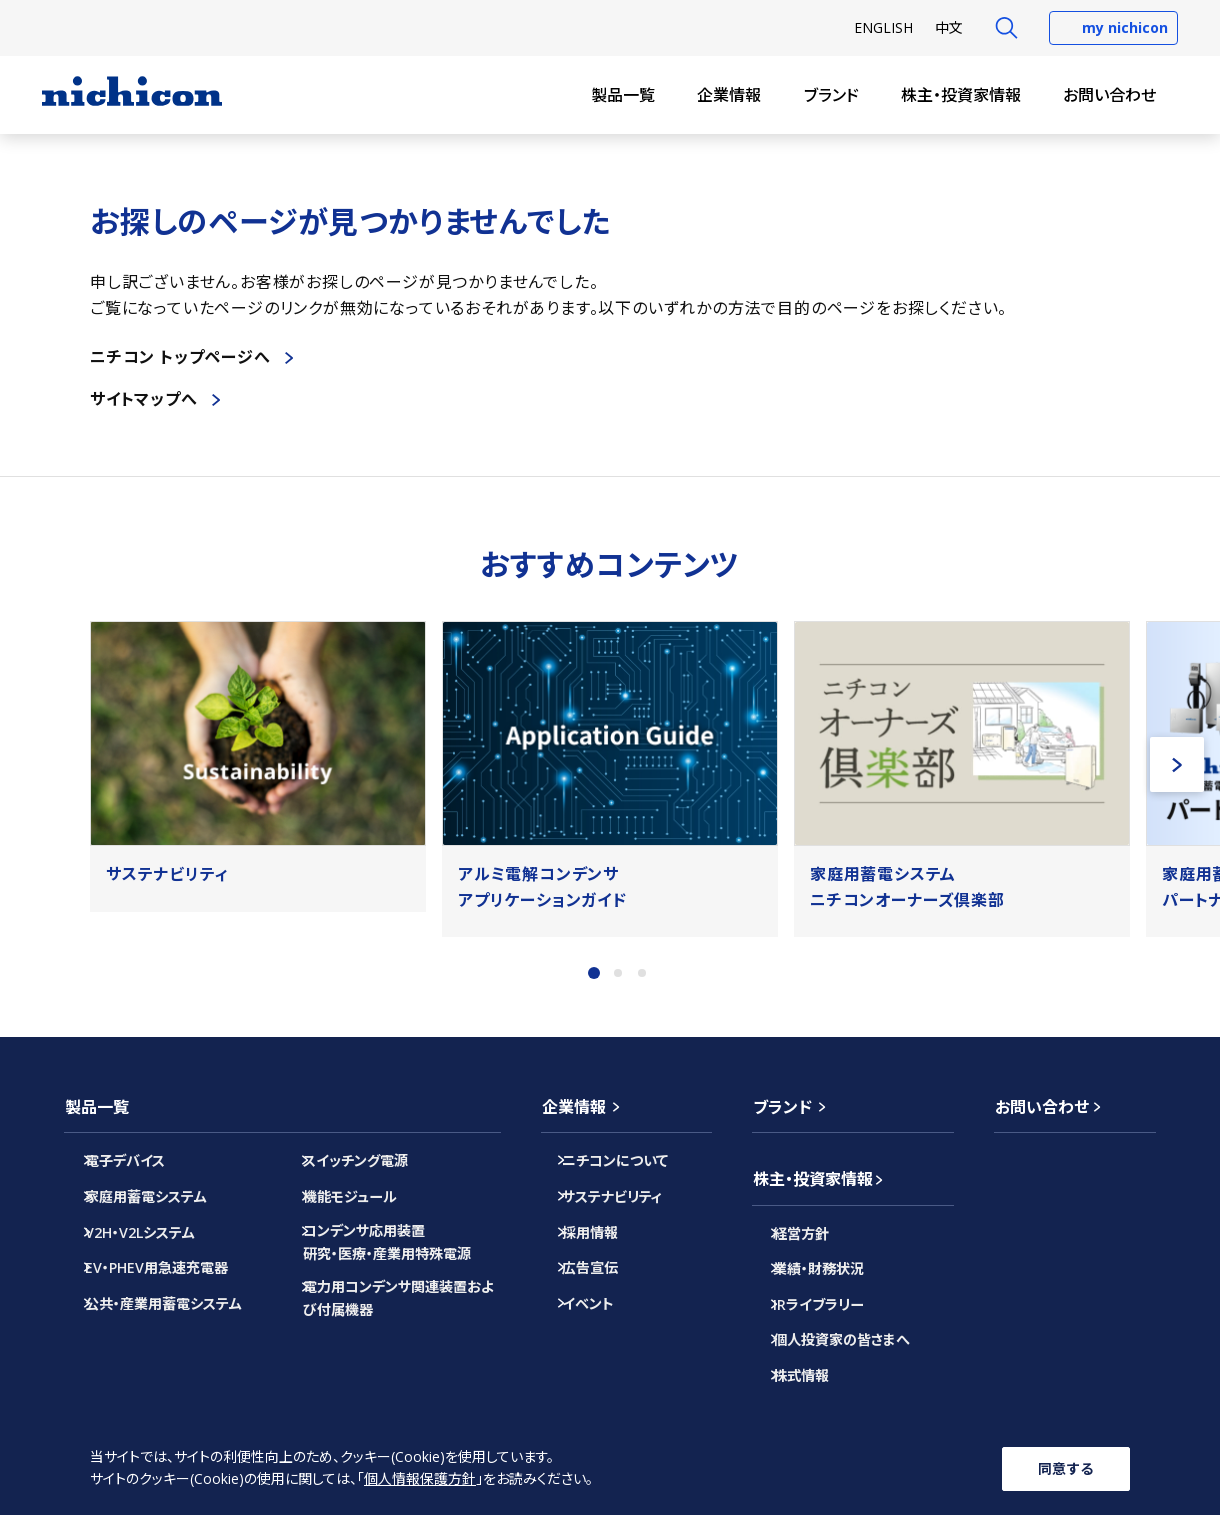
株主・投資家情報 (961, 95)
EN (883, 27)
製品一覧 (623, 95)
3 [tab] (642, 973)
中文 (949, 27)
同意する (1066, 1467)
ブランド (831, 95)
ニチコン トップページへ (180, 357)
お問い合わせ (1109, 95)
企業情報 (729, 95)
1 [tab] (594, 973)
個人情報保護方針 (420, 1479)
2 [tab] (618, 973)
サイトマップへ (144, 399)
